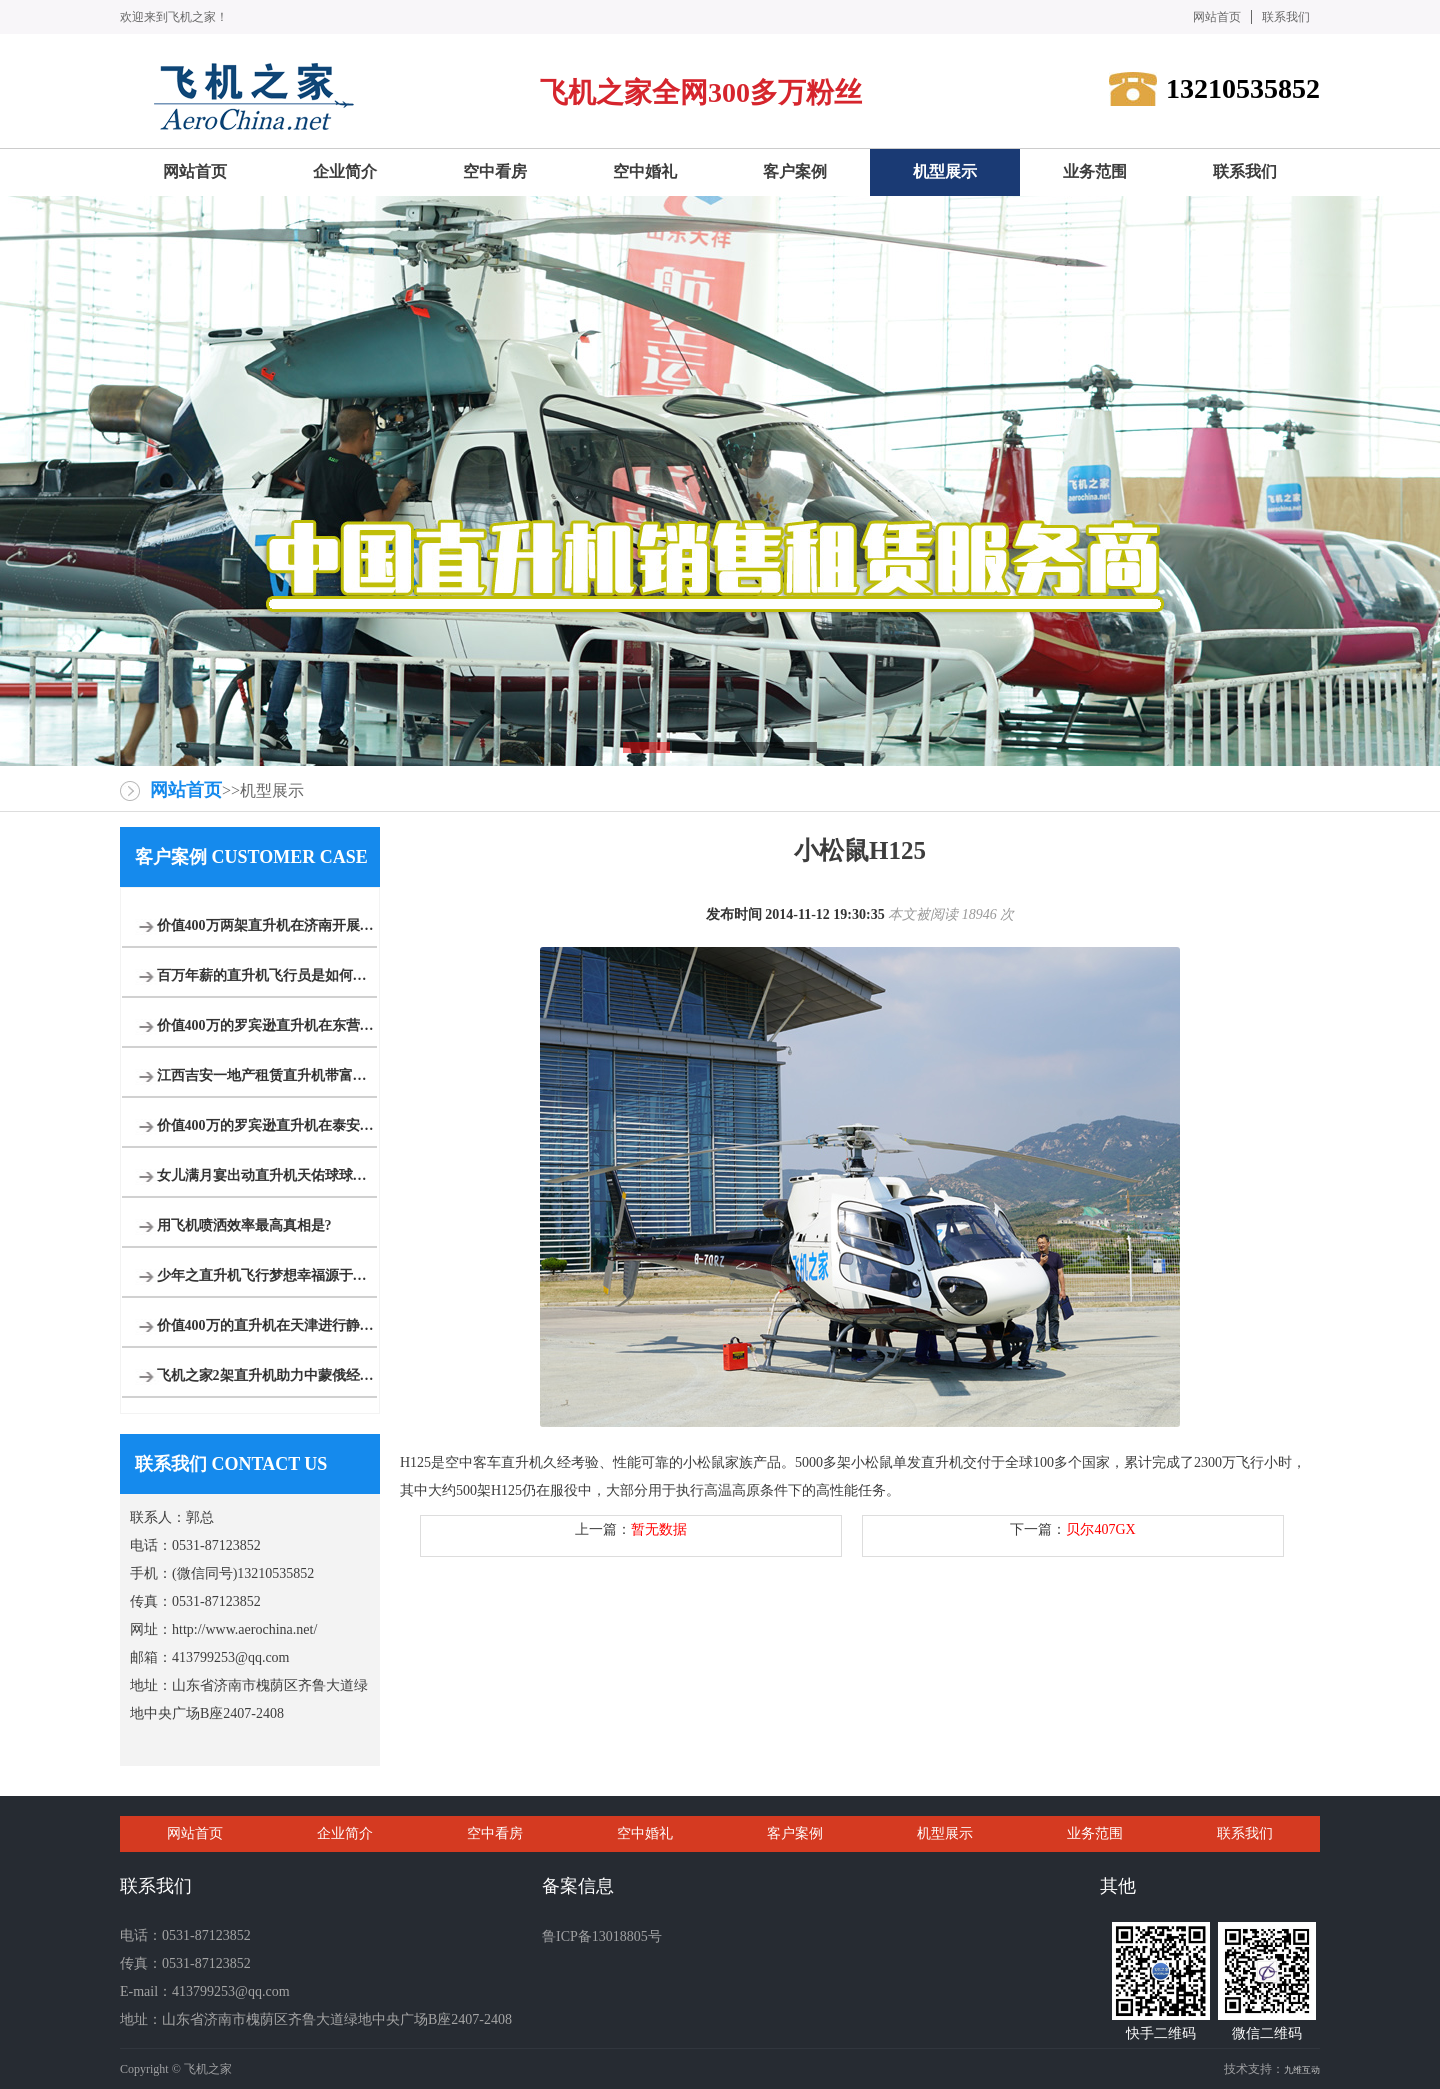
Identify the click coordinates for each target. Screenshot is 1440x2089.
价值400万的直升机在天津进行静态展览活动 (267, 1325)
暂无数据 (659, 1529)
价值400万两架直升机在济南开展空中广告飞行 (267, 925)
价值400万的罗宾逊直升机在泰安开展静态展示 (267, 1125)
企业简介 (345, 1833)
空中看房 (495, 1833)
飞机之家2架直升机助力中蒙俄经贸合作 (267, 1375)
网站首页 (1217, 17)
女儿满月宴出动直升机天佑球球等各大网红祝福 (267, 1175)
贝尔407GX (1100, 1529)
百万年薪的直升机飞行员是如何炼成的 (267, 975)
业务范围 (1095, 1833)
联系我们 (1286, 17)
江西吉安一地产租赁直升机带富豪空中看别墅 (267, 1075)
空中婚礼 (645, 1833)
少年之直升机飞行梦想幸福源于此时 (267, 1275)
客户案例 (795, 1833)
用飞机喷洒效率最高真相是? (244, 1225)
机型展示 (945, 1833)
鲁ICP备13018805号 (602, 1936)
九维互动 (1302, 2070)
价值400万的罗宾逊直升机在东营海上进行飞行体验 (267, 1025)
